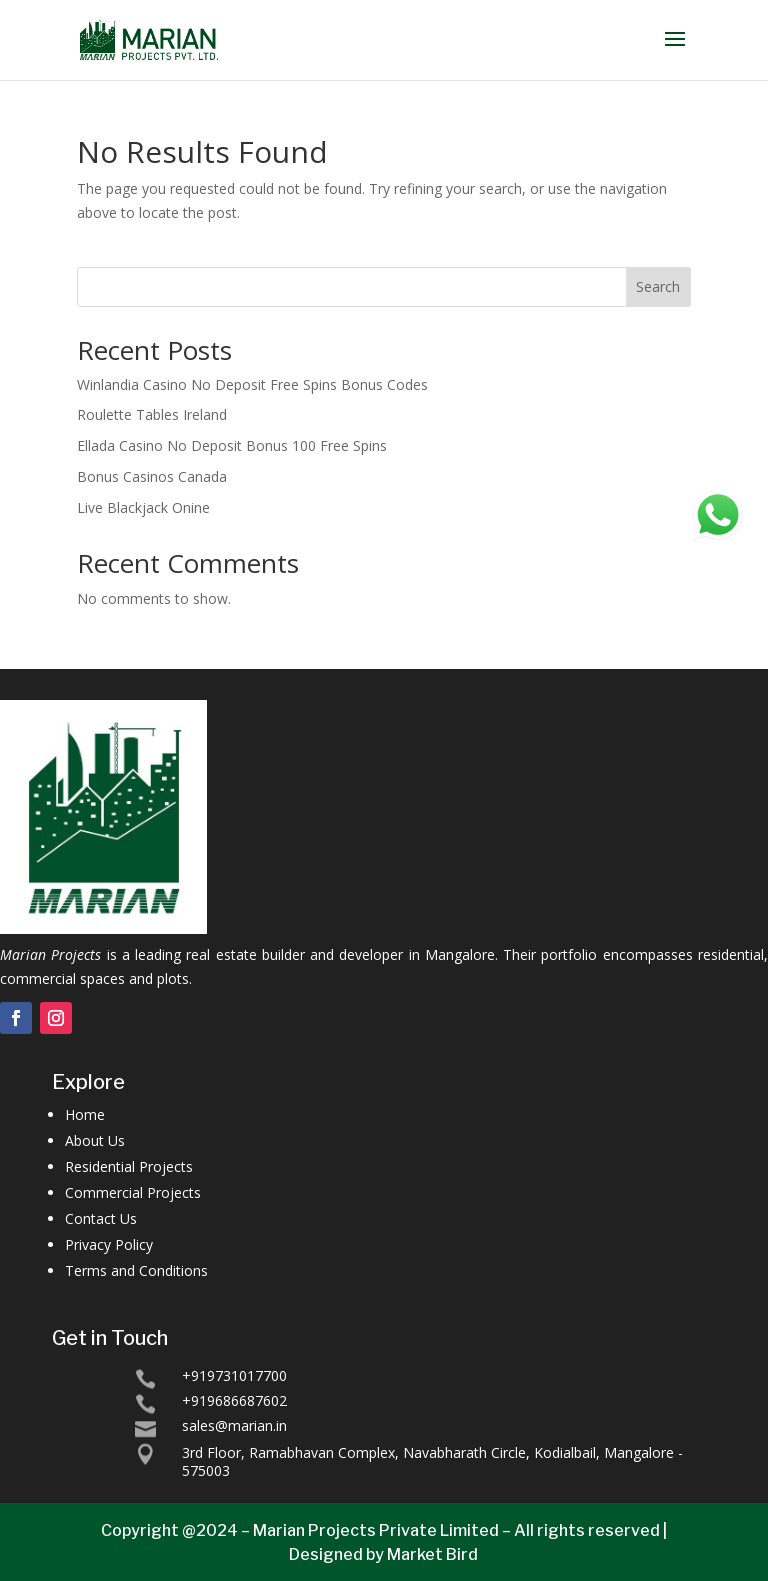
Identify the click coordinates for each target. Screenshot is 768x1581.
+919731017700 (234, 1375)
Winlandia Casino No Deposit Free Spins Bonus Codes (252, 384)
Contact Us (101, 1218)
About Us (95, 1140)
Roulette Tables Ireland (152, 414)
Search (658, 286)
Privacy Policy (109, 1244)
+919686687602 (234, 1400)
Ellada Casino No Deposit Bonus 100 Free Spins (232, 445)
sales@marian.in (234, 1425)
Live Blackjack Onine (143, 507)
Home (85, 1114)
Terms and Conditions (136, 1270)
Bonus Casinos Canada (152, 476)
